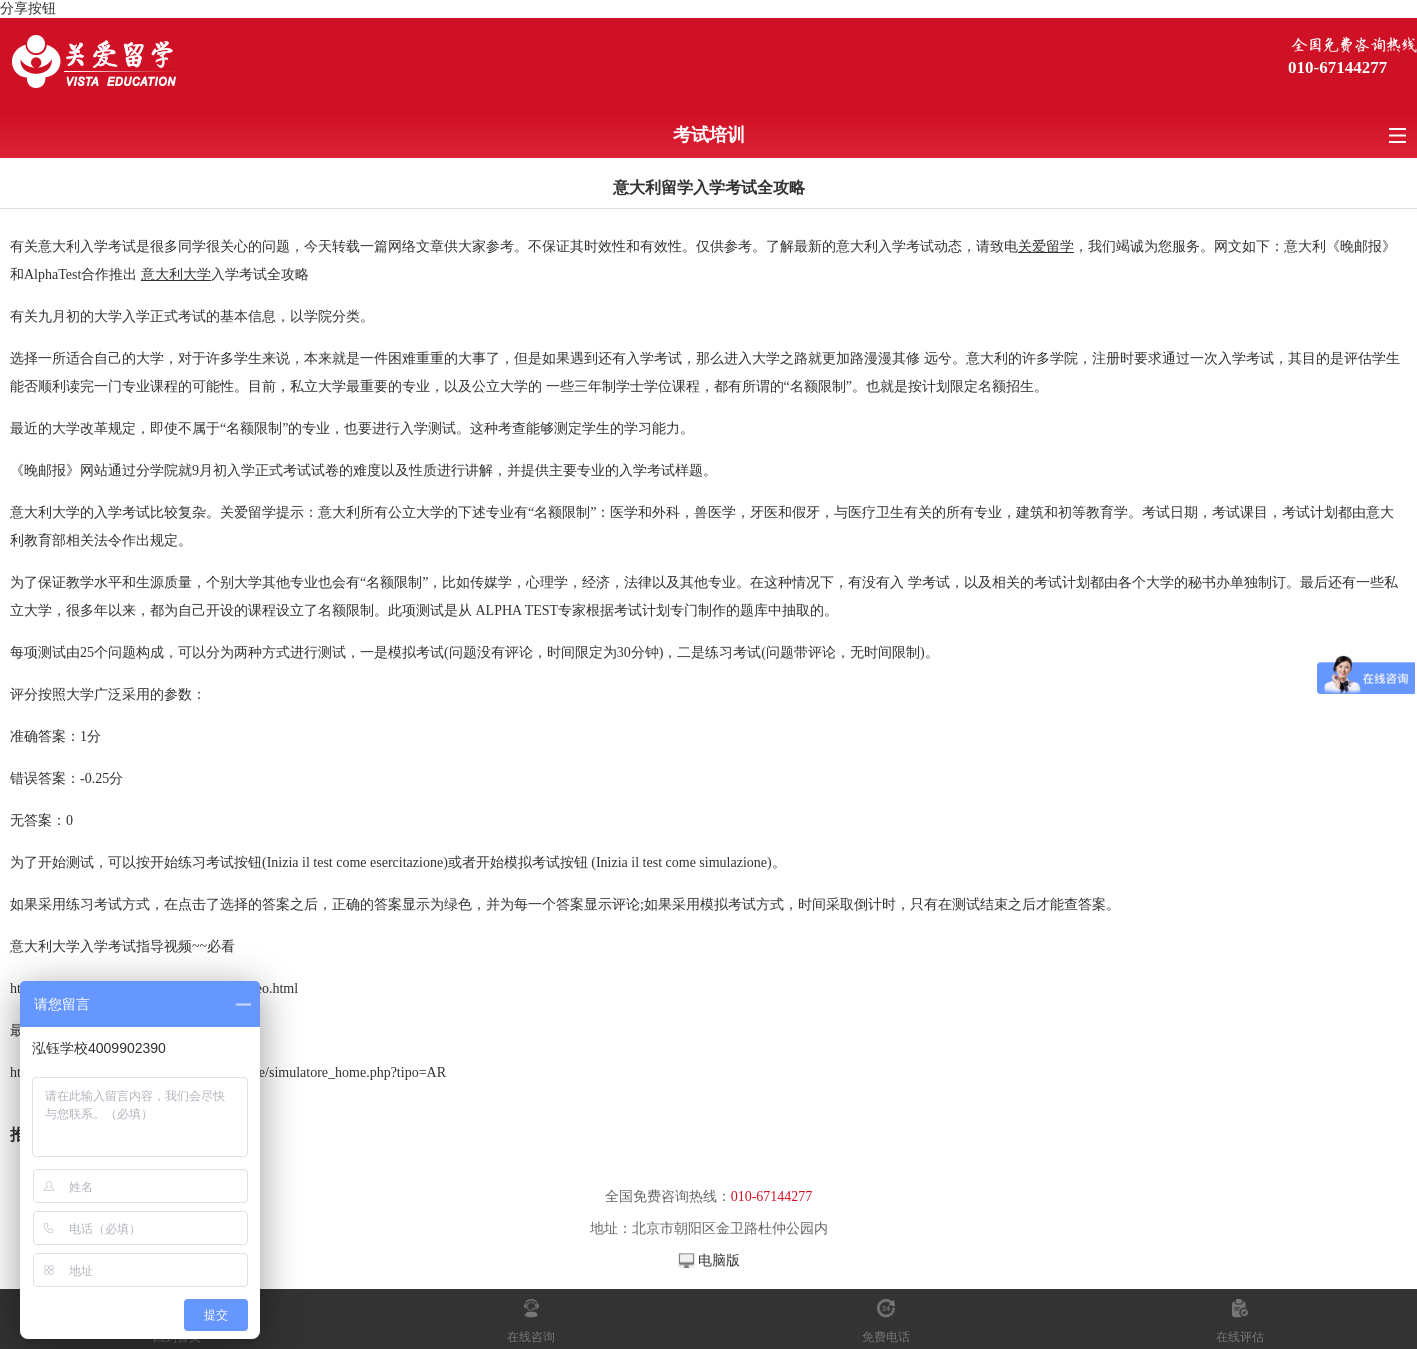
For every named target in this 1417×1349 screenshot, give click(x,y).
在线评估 (1240, 1337)
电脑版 (719, 1260)
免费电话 (886, 1337)
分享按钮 (28, 8)
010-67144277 (1337, 67)
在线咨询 (531, 1337)
